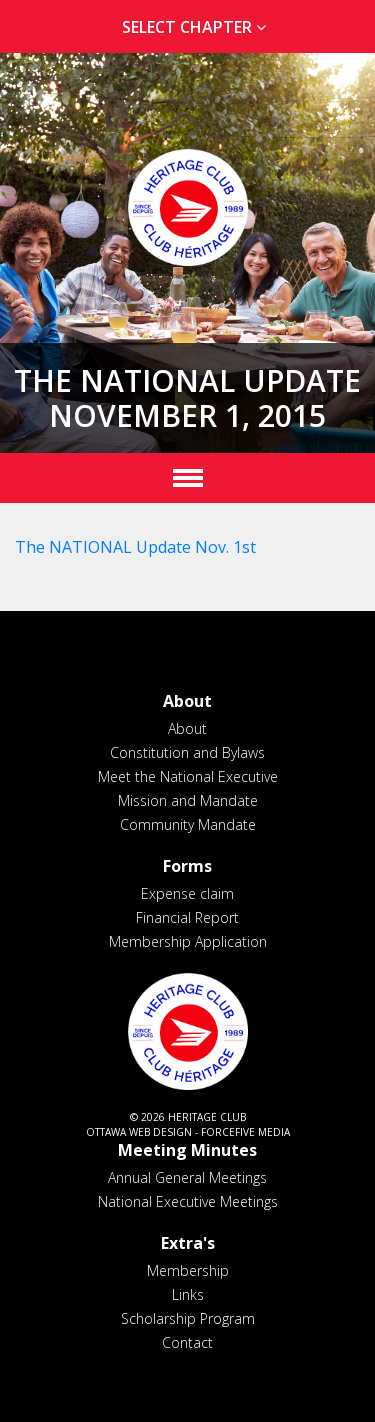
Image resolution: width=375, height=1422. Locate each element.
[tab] (187, 27)
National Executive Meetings (188, 1201)
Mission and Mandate (188, 800)
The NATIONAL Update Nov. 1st (135, 547)
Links (188, 1294)
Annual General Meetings (187, 1177)
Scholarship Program (188, 1318)
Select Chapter (198, 27)
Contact (187, 1342)
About (187, 728)
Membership (188, 1270)
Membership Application (188, 941)
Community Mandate (188, 824)
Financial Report (187, 917)
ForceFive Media (245, 1132)
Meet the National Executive (188, 776)
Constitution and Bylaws (187, 752)
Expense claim (187, 893)
